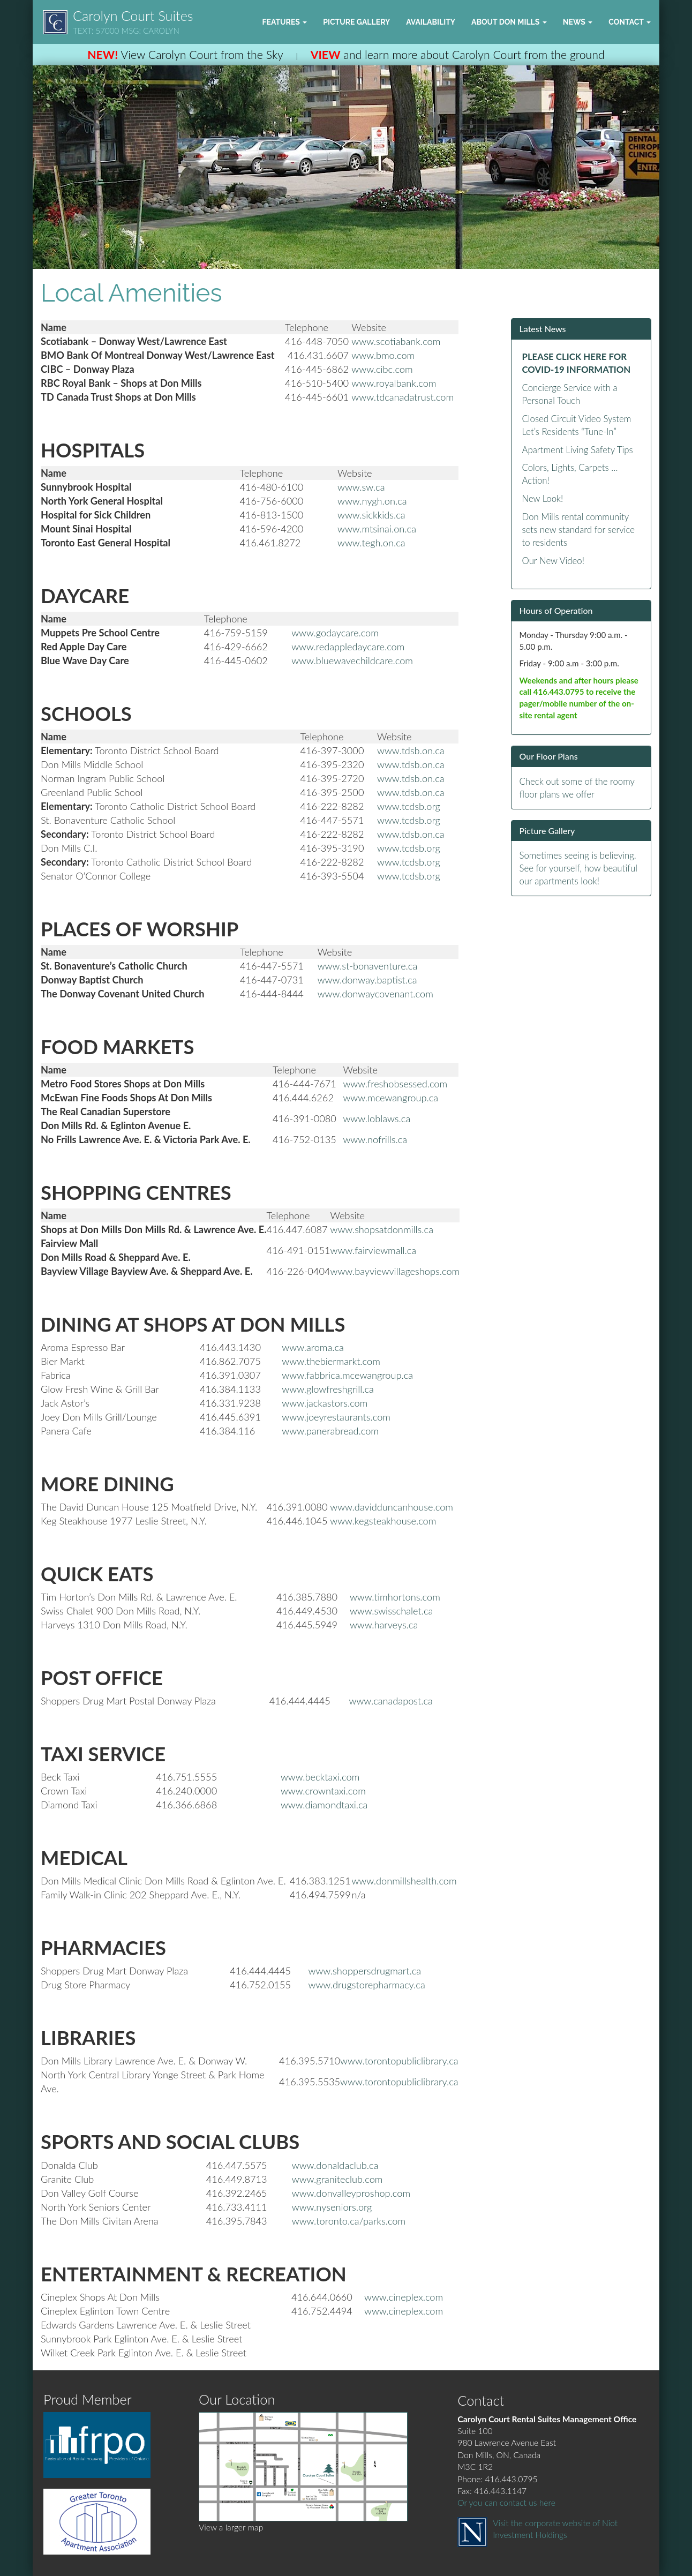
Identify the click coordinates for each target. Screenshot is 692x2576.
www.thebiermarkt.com (331, 1361)
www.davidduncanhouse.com (391, 1507)
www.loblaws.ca (376, 1118)
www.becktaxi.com (320, 1777)
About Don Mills (509, 22)
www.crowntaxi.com (323, 1791)
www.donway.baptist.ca (367, 980)
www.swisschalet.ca (391, 1611)
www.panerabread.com (330, 1431)
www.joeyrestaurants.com (336, 1417)
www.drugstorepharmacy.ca (367, 1985)
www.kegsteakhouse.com (383, 1521)
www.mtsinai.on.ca (376, 529)
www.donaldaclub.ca (335, 2165)
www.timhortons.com (395, 1597)
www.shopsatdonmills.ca (381, 1229)
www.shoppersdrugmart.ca (365, 1971)
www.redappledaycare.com (347, 646)
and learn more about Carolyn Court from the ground (458, 55)
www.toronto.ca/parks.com (348, 2221)
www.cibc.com (381, 369)
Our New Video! (553, 560)
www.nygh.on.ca (372, 501)
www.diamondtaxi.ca (324, 1805)
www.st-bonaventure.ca (368, 966)
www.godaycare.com (335, 633)
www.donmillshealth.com (403, 1881)
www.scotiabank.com (395, 341)
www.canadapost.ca (391, 1701)
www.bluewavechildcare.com (352, 660)
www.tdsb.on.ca (411, 750)
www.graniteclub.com (337, 2179)
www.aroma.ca (313, 1347)
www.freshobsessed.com (395, 1084)
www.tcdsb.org (408, 806)
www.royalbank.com (393, 383)
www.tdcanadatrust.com (402, 397)
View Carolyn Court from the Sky (185, 55)
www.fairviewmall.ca (373, 1250)
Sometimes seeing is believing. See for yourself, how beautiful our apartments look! (578, 868)
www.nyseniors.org (332, 2207)
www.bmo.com (383, 355)
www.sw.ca (361, 487)
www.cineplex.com (403, 2297)
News (578, 22)
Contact (629, 22)
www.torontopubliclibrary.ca (399, 2061)
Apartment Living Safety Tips (577, 449)
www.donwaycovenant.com (375, 994)
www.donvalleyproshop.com (351, 2193)
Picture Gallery (356, 22)
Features (284, 22)
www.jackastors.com (324, 1403)
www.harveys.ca (384, 1625)
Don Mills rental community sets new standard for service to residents (578, 529)
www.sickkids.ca (371, 515)
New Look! (542, 498)
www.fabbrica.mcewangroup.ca (347, 1375)
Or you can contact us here (506, 2502)
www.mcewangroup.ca (390, 1097)
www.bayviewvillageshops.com (395, 1271)
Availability (430, 22)
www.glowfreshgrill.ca (328, 1389)
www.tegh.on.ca (371, 543)
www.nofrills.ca (375, 1139)
